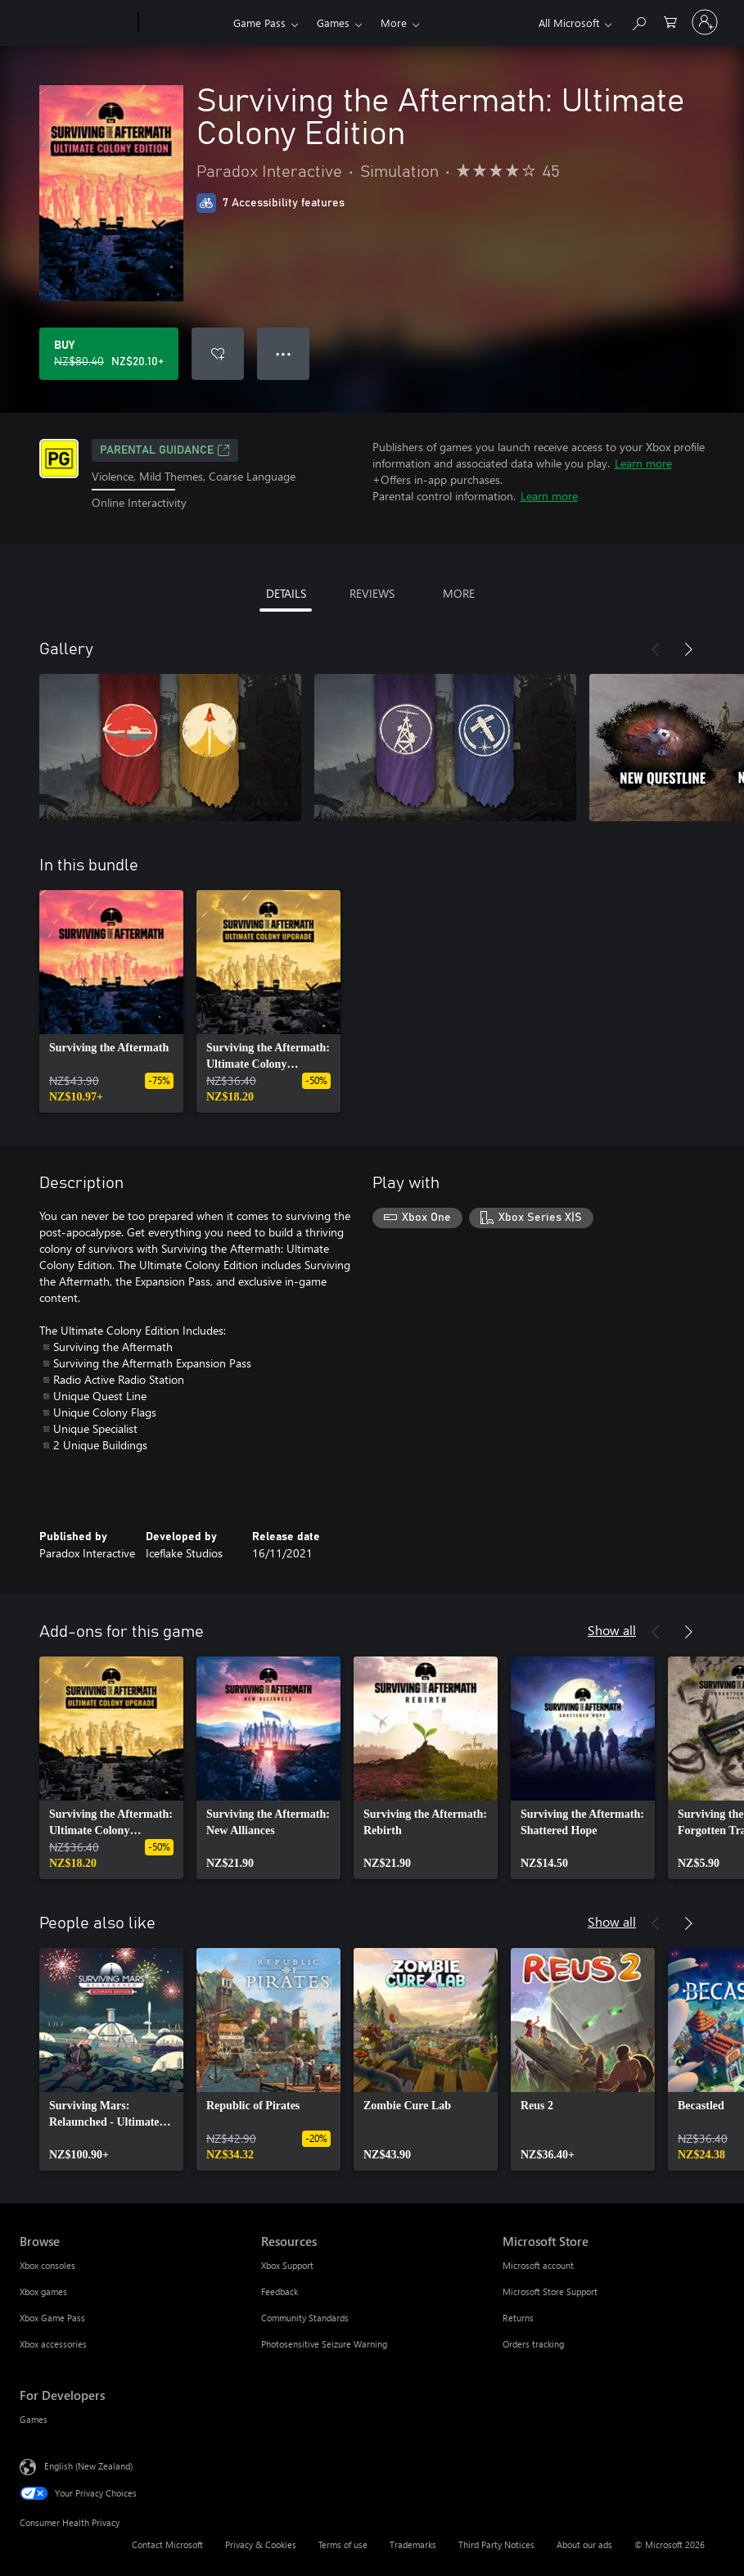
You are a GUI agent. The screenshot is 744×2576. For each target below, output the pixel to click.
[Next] (688, 649)
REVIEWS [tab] (372, 593)
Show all (612, 1629)
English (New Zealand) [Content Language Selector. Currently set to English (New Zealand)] (88, 2465)
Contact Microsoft (167, 2544)
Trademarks (413, 2544)
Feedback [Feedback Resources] (279, 2291)
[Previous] (655, 649)
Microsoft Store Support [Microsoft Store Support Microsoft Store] (550, 2291)
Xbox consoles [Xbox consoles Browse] (47, 2265)
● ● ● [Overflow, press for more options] (283, 353)
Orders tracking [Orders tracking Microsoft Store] (533, 2344)
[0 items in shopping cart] (670, 21)
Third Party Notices (496, 2544)
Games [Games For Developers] (33, 2419)
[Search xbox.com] (638, 20)
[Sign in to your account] (704, 22)
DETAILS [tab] (286, 593)
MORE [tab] (459, 593)
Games (333, 22)
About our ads (584, 2544)
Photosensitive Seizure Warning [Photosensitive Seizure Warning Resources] (324, 2344)
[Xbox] (184, 23)
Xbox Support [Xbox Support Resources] (287, 2265)
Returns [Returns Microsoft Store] (518, 2317)
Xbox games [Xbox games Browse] (43, 2291)
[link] (111, 1001)
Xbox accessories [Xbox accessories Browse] (53, 2344)
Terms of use (342, 2544)
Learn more (643, 463)
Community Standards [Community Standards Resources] (305, 2317)
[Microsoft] (76, 23)
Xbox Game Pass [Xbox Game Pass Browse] (52, 2317)
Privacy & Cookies (260, 2544)
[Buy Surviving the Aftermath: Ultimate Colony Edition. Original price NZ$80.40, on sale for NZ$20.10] (108, 354)
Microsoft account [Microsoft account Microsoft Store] (538, 2265)
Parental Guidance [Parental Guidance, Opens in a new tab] (165, 450)
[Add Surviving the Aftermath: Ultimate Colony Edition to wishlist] (218, 354)
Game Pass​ (259, 22)
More (394, 22)
